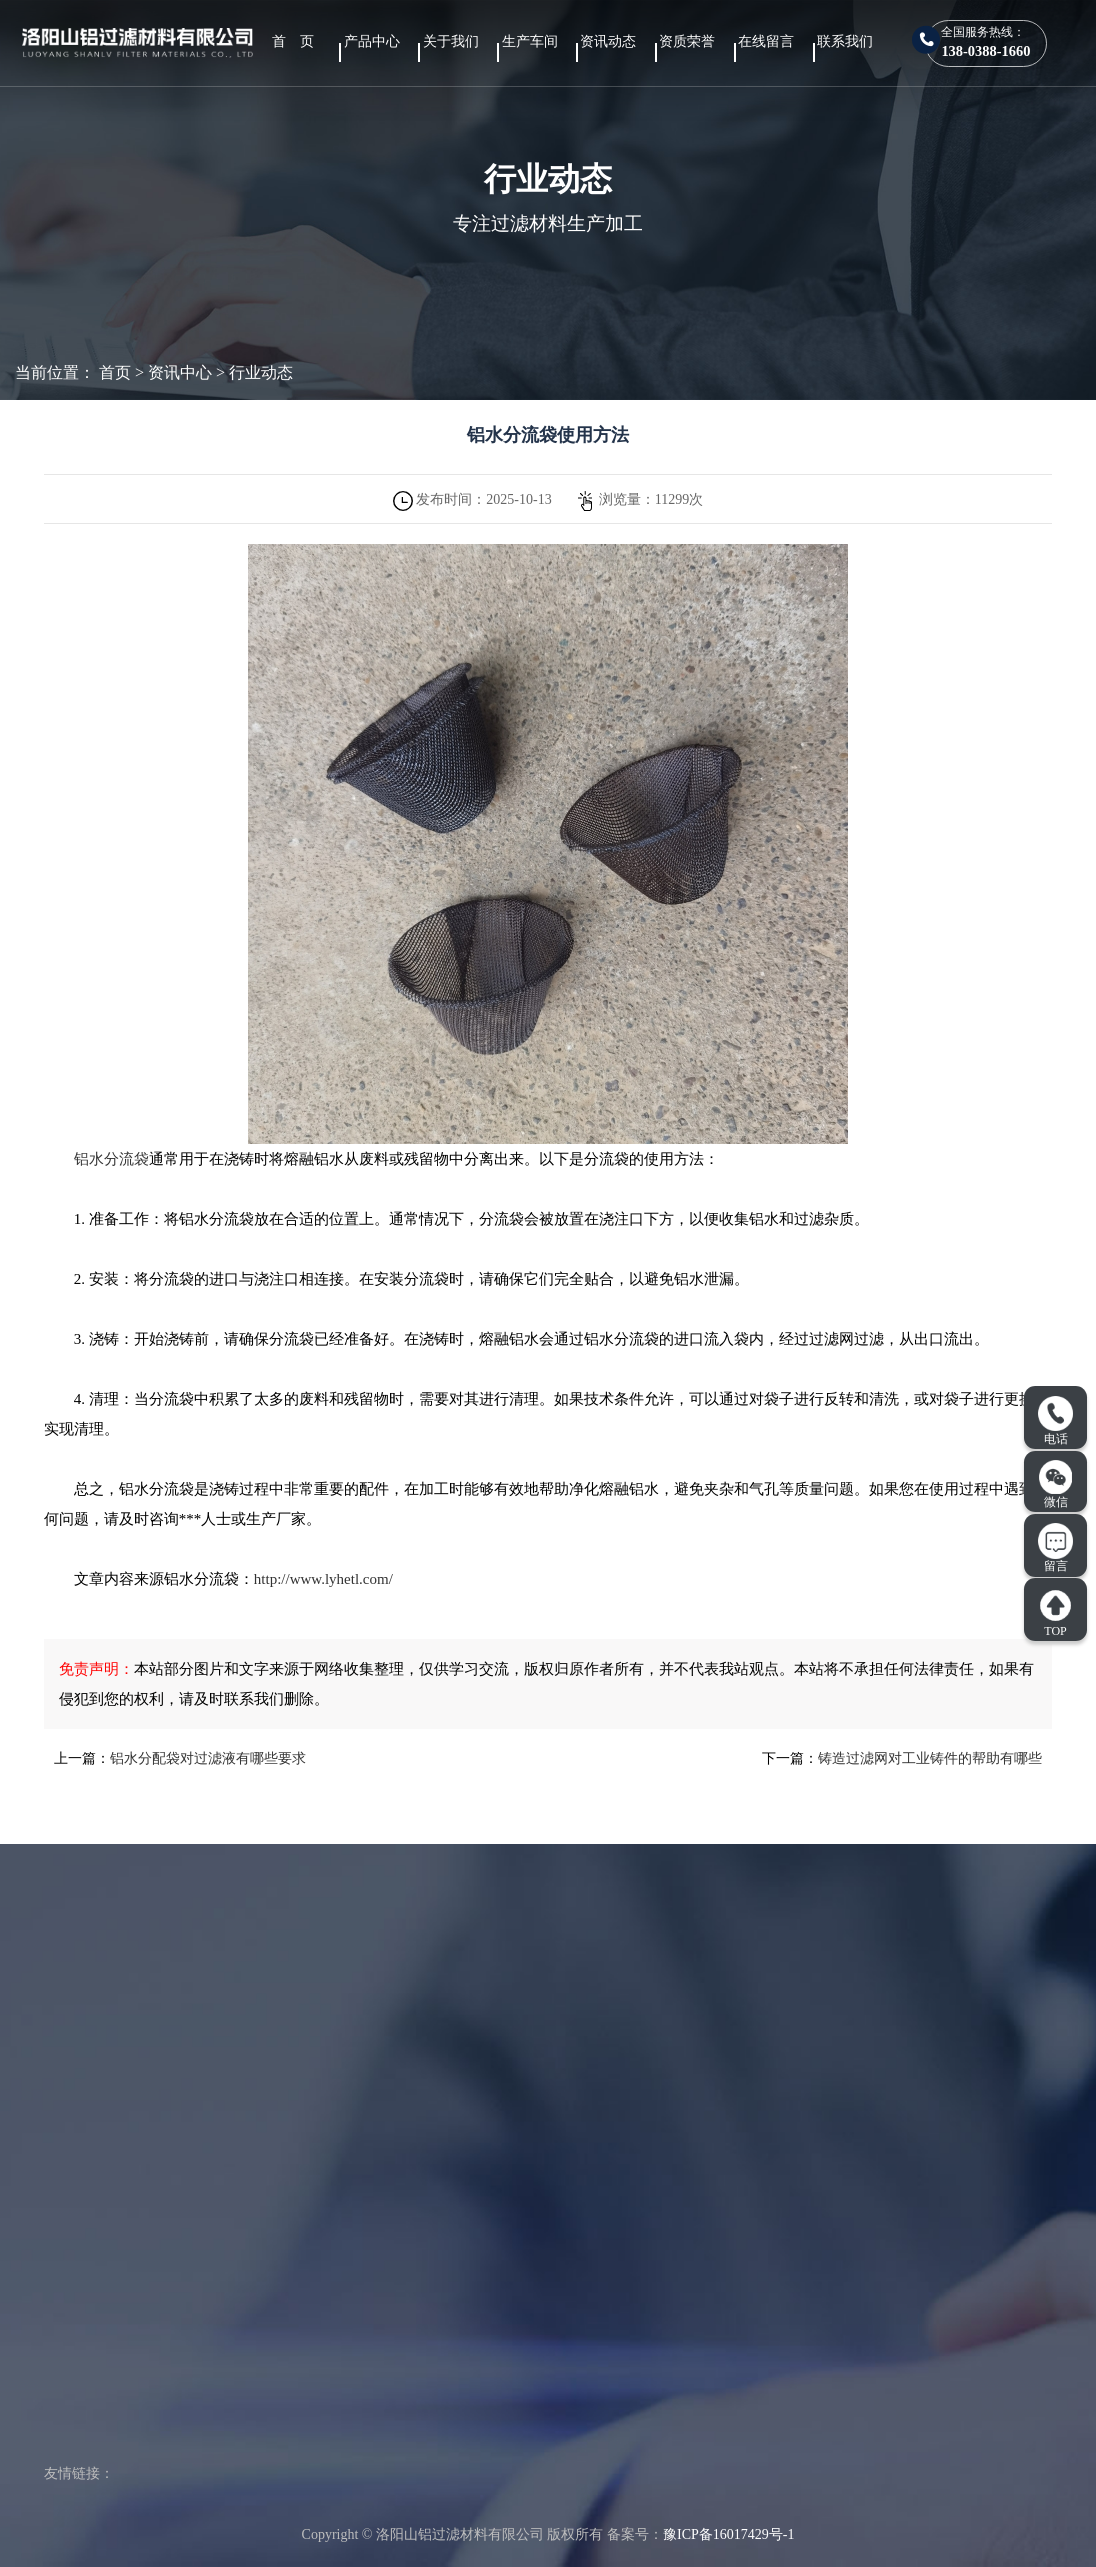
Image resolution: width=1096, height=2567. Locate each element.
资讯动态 (608, 41)
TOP (1055, 1613)
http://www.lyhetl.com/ (323, 1579)
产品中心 (372, 41)
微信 (1056, 1484)
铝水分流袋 (111, 1159)
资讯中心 (180, 372)
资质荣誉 (687, 41)
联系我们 (845, 41)
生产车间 (530, 41)
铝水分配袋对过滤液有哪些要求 (208, 1758)
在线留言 (766, 41)
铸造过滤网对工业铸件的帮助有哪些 (930, 1758)
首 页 (293, 41)
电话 (1055, 1421)
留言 (1055, 1548)
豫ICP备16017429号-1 (728, 2534)
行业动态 (261, 372)
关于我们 (451, 41)
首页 (115, 372)
